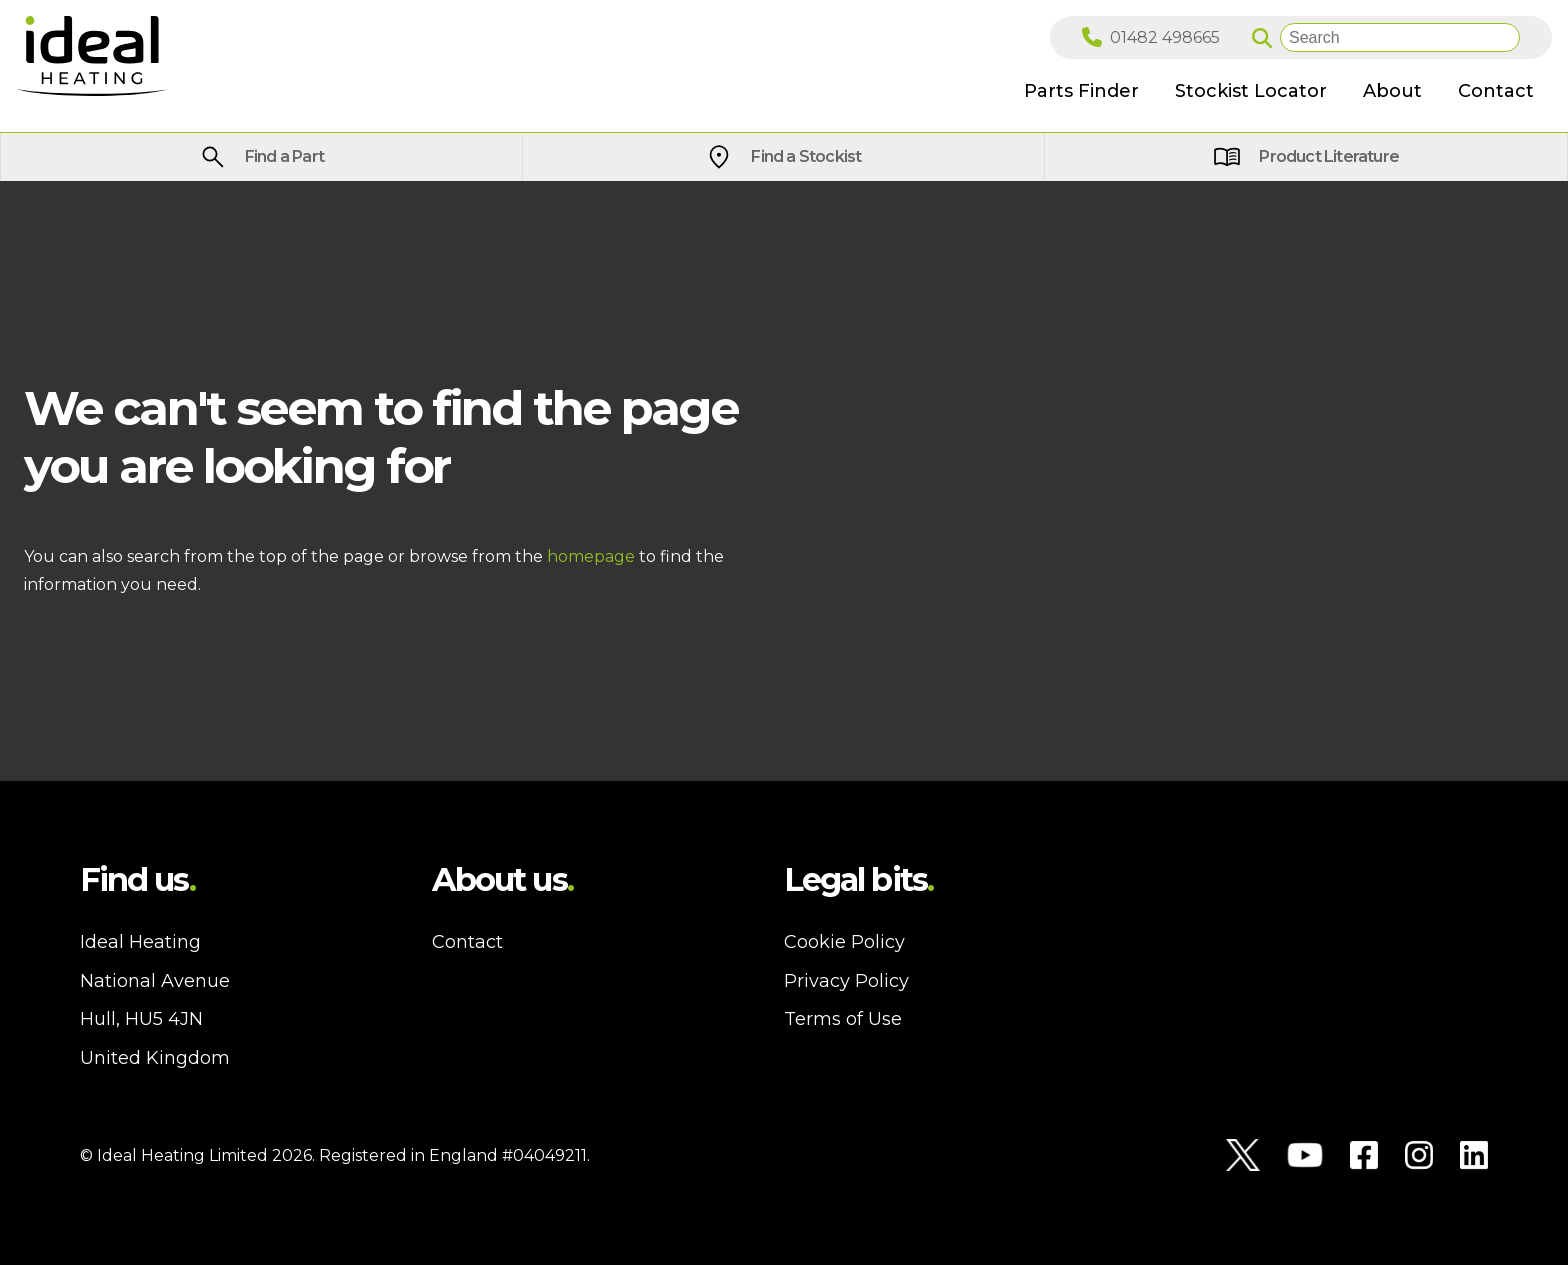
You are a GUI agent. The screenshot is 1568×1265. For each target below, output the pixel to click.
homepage (591, 556)
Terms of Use (843, 1019)
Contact (467, 942)
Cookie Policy (844, 942)
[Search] (1400, 37)
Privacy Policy (846, 981)
